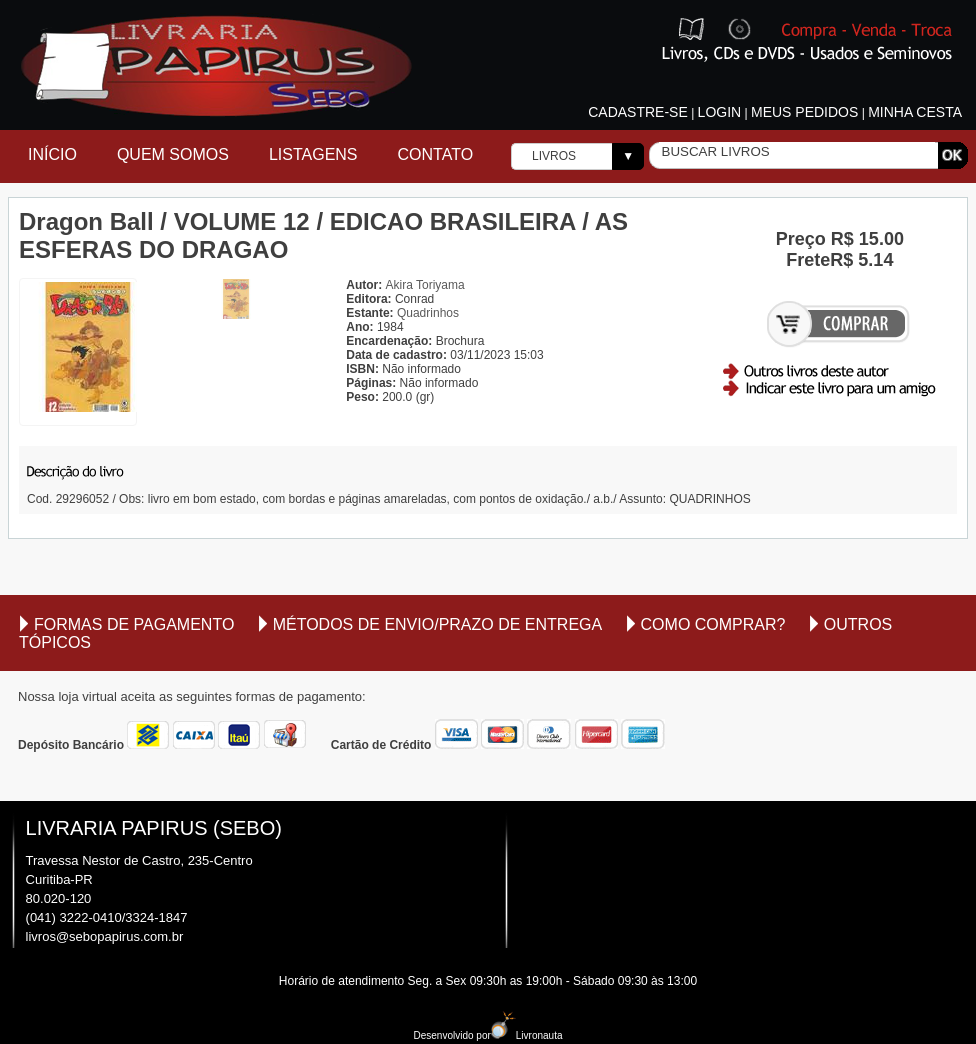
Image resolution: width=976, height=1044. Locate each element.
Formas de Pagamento (134, 624)
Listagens (313, 154)
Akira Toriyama (425, 285)
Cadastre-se (638, 112)
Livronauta (527, 1035)
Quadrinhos (428, 313)
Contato (436, 154)
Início (52, 154)
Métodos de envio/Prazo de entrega (438, 624)
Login (720, 112)
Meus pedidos (804, 112)
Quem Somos (173, 154)
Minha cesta (915, 112)
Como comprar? (713, 624)
